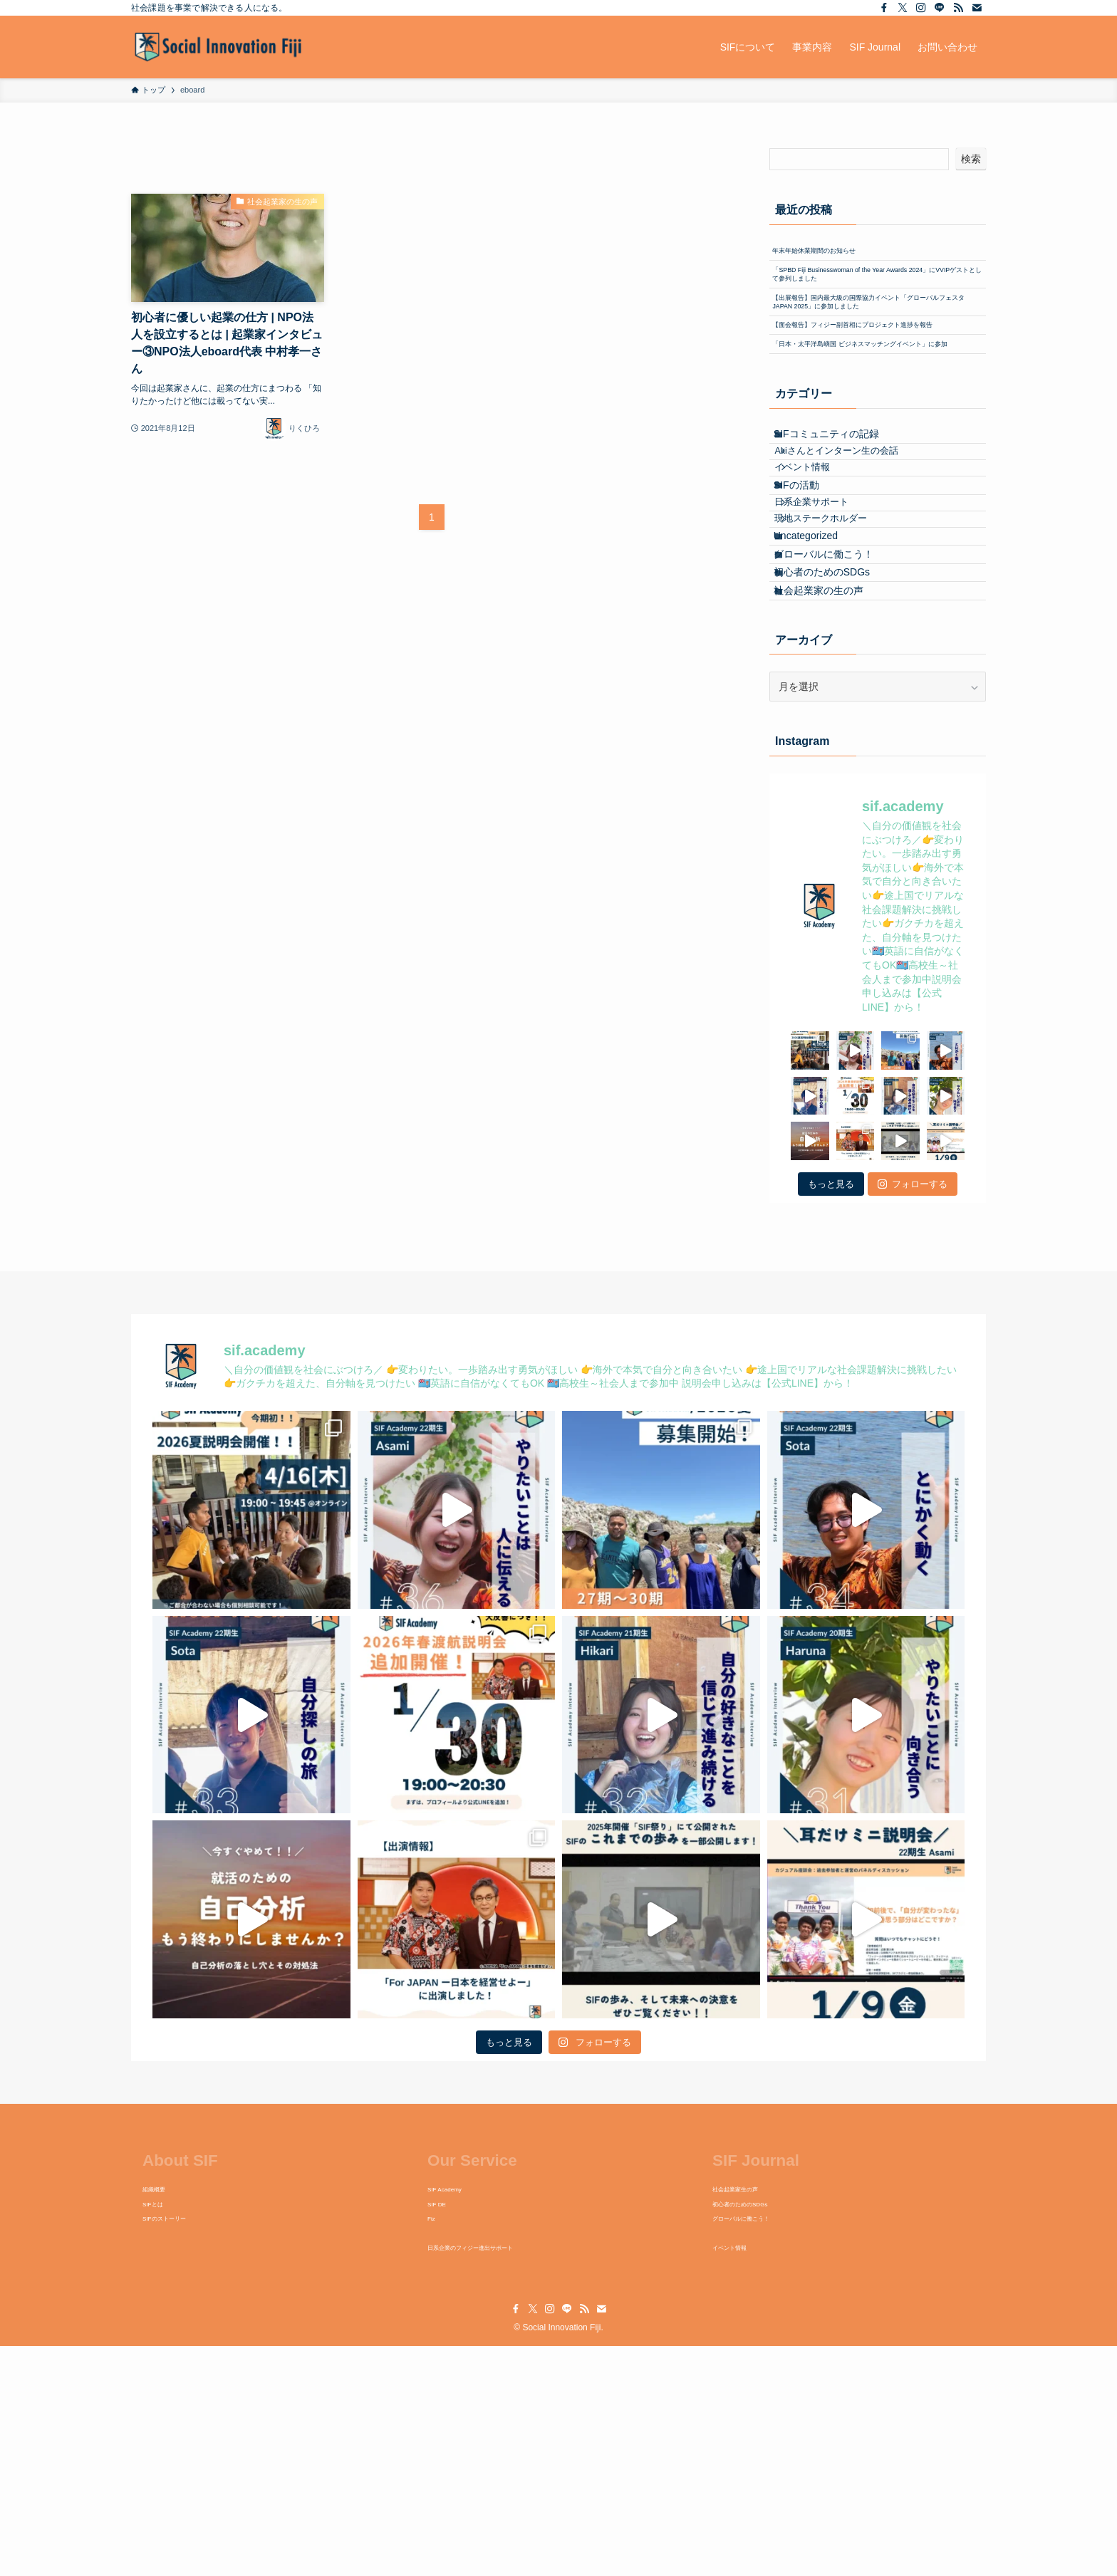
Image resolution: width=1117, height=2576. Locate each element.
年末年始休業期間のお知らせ (839, 255)
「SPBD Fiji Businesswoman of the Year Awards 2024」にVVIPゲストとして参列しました (874, 299)
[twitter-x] (902, 8)
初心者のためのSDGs (835, 785)
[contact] (976, 8)
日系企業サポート (829, 670)
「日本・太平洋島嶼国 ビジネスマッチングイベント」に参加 (875, 451)
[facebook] (884, 8)
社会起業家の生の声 (832, 814)
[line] (939, 8)
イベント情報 (820, 614)
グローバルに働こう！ (837, 755)
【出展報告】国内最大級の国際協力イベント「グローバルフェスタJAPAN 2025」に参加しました (877, 356)
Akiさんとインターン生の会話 (854, 588)
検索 (971, 159)
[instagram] (921, 8)
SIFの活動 (810, 642)
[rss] (958, 8)
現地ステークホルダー (838, 697)
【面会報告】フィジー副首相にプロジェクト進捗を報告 (874, 407)
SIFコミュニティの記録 (840, 559)
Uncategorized (819, 725)
